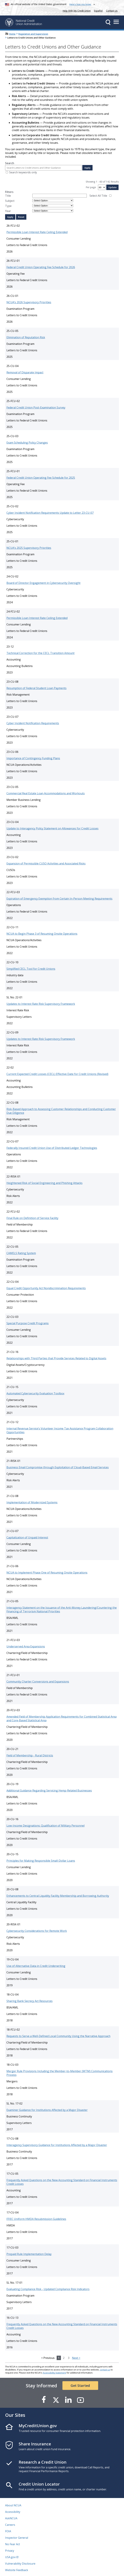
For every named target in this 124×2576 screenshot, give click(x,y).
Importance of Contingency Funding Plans (33, 758)
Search (9, 163)
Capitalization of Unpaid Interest (27, 1537)
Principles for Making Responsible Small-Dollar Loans (40, 1861)
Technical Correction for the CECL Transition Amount (40, 653)
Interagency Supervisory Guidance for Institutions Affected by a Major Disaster (56, 2145)
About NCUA (13, 2505)
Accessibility (12, 2512)
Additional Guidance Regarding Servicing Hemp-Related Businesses (49, 1790)
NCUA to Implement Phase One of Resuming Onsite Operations (46, 1572)
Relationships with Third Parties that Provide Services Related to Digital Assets (56, 1358)
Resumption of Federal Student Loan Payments (36, 688)
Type (8, 206)
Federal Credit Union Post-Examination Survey (35, 407)
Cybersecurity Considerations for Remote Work (36, 1931)
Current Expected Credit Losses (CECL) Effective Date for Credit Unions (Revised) (57, 1074)
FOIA (8, 2531)
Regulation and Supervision (33, 33)
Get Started (80, 2385)
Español (98, 10)
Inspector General (16, 2538)
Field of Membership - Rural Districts (29, 1755)
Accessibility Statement (54, 2372)
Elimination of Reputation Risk (25, 337)
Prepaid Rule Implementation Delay (29, 2254)
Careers (10, 2525)
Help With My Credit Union (76, 10)
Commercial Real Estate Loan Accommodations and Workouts (45, 793)
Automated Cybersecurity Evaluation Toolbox (35, 1393)
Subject (9, 201)
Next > (76, 2358)
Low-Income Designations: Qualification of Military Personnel (45, 1825)
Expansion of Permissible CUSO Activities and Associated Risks (46, 863)
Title (8, 196)
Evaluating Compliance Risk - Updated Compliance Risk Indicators (47, 2289)
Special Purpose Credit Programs (27, 1323)
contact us (105, 2369)
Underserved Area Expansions (25, 1646)
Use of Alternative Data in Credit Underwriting (35, 1966)
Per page (91, 187)
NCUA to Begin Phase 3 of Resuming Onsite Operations (41, 934)
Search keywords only (23, 172)
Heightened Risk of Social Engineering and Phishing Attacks (44, 1183)
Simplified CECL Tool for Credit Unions (30, 969)
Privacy (9, 2551)
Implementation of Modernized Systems (31, 1502)
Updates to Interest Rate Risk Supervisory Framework (40, 1004)
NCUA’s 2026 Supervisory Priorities (28, 302)
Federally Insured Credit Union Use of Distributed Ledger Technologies (51, 1148)
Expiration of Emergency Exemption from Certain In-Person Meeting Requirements (59, 898)
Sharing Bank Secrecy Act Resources (29, 2001)
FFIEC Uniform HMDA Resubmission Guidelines (36, 2219)
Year (8, 211)
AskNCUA (11, 2518)
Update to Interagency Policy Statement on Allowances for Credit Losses (52, 828)
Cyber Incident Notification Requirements (32, 723)
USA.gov (10, 2557)
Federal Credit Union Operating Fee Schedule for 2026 (40, 267)
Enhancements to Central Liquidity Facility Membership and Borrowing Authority (57, 1896)
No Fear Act (12, 2544)
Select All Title (98, 196)
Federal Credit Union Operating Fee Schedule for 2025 (40, 478)
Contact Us (112, 10)
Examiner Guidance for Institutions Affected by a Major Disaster (47, 2110)
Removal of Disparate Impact (24, 372)
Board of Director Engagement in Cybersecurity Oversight (43, 583)
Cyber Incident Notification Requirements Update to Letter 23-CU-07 (50, 513)
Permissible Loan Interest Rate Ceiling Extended (37, 232)
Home (12, 33)
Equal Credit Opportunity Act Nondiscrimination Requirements (46, 1288)
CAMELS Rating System (21, 1253)
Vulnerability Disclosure (20, 2563)
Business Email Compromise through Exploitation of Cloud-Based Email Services (57, 1467)
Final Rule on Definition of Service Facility (32, 1218)
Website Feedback (16, 2570)
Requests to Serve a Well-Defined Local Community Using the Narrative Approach (58, 2036)
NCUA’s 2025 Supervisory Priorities (28, 548)
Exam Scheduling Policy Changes (27, 442)
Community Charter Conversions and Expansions (37, 1681)
